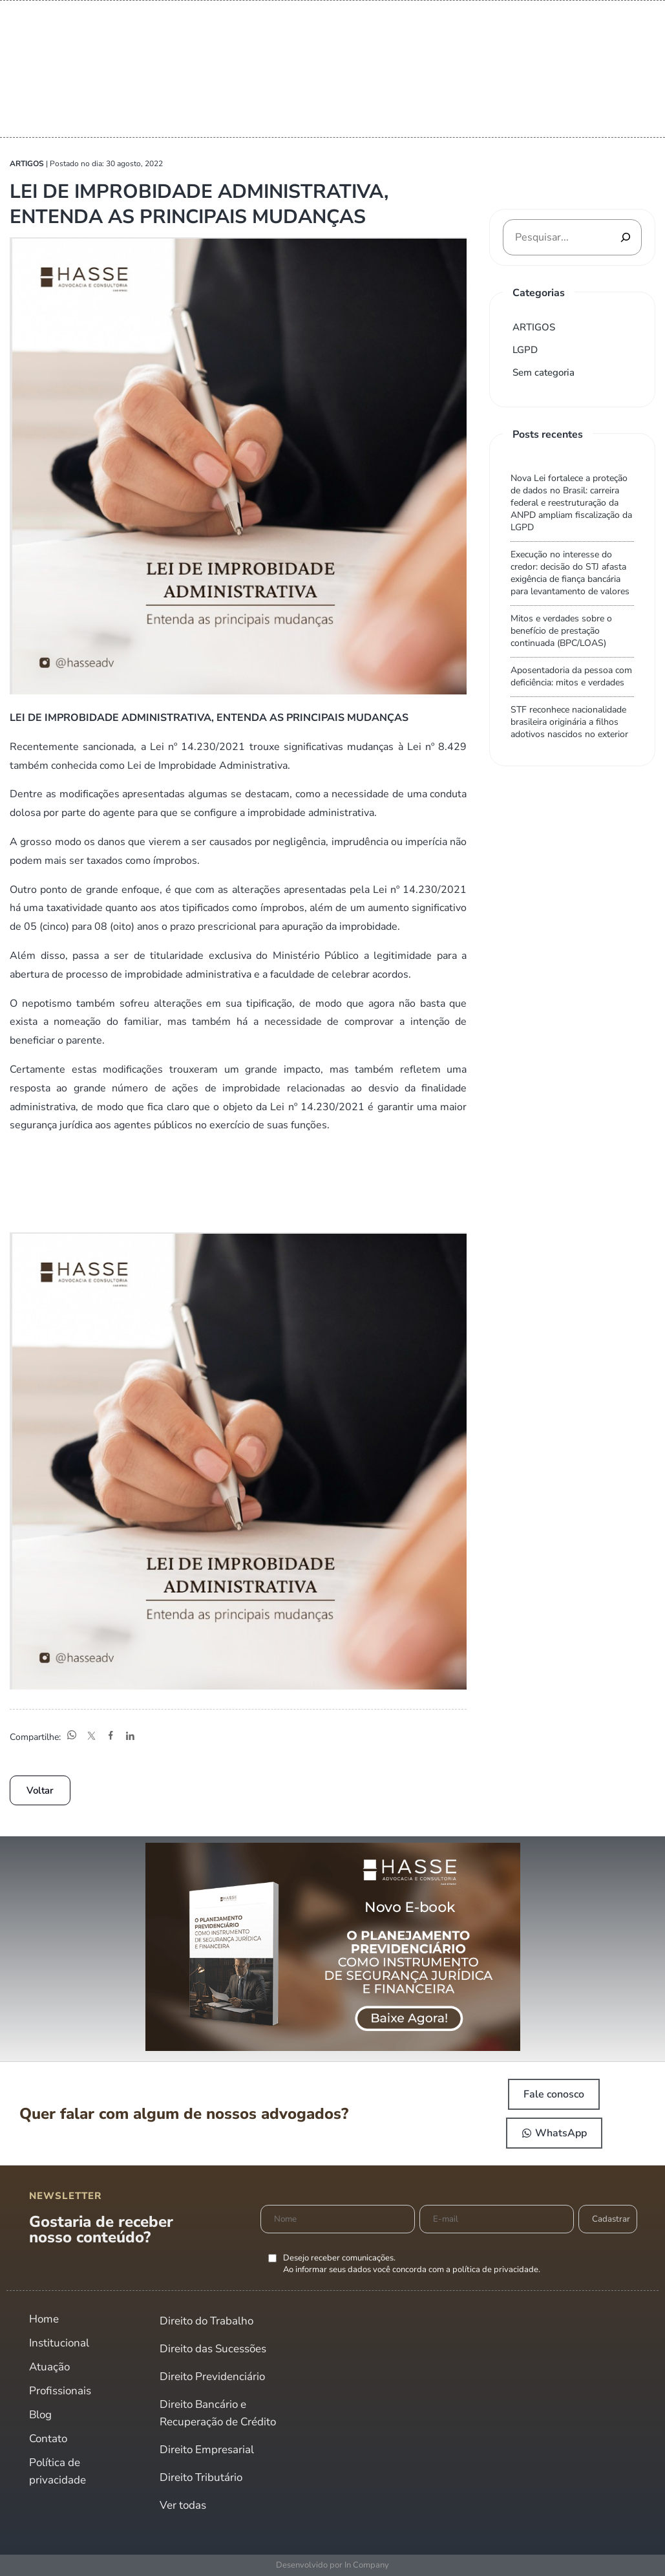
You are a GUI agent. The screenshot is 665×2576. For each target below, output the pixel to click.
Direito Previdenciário (212, 2376)
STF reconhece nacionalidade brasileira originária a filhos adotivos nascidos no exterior (569, 721)
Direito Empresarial (207, 2449)
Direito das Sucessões (213, 2348)
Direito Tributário (201, 2477)
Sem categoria (543, 372)
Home (44, 2319)
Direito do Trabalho (206, 2320)
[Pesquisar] (626, 237)
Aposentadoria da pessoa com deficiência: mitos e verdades (571, 676)
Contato (48, 2438)
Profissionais (60, 2390)
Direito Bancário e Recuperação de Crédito (218, 2413)
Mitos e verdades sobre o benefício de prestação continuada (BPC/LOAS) (561, 630)
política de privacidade (495, 2269)
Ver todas (183, 2505)
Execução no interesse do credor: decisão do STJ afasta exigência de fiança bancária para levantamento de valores (570, 572)
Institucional (59, 2342)
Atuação (49, 2366)
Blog (40, 2414)
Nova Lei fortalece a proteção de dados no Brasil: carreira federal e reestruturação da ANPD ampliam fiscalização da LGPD (571, 502)
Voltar (40, 1790)
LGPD (525, 349)
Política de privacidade (57, 2471)
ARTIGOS (533, 327)
